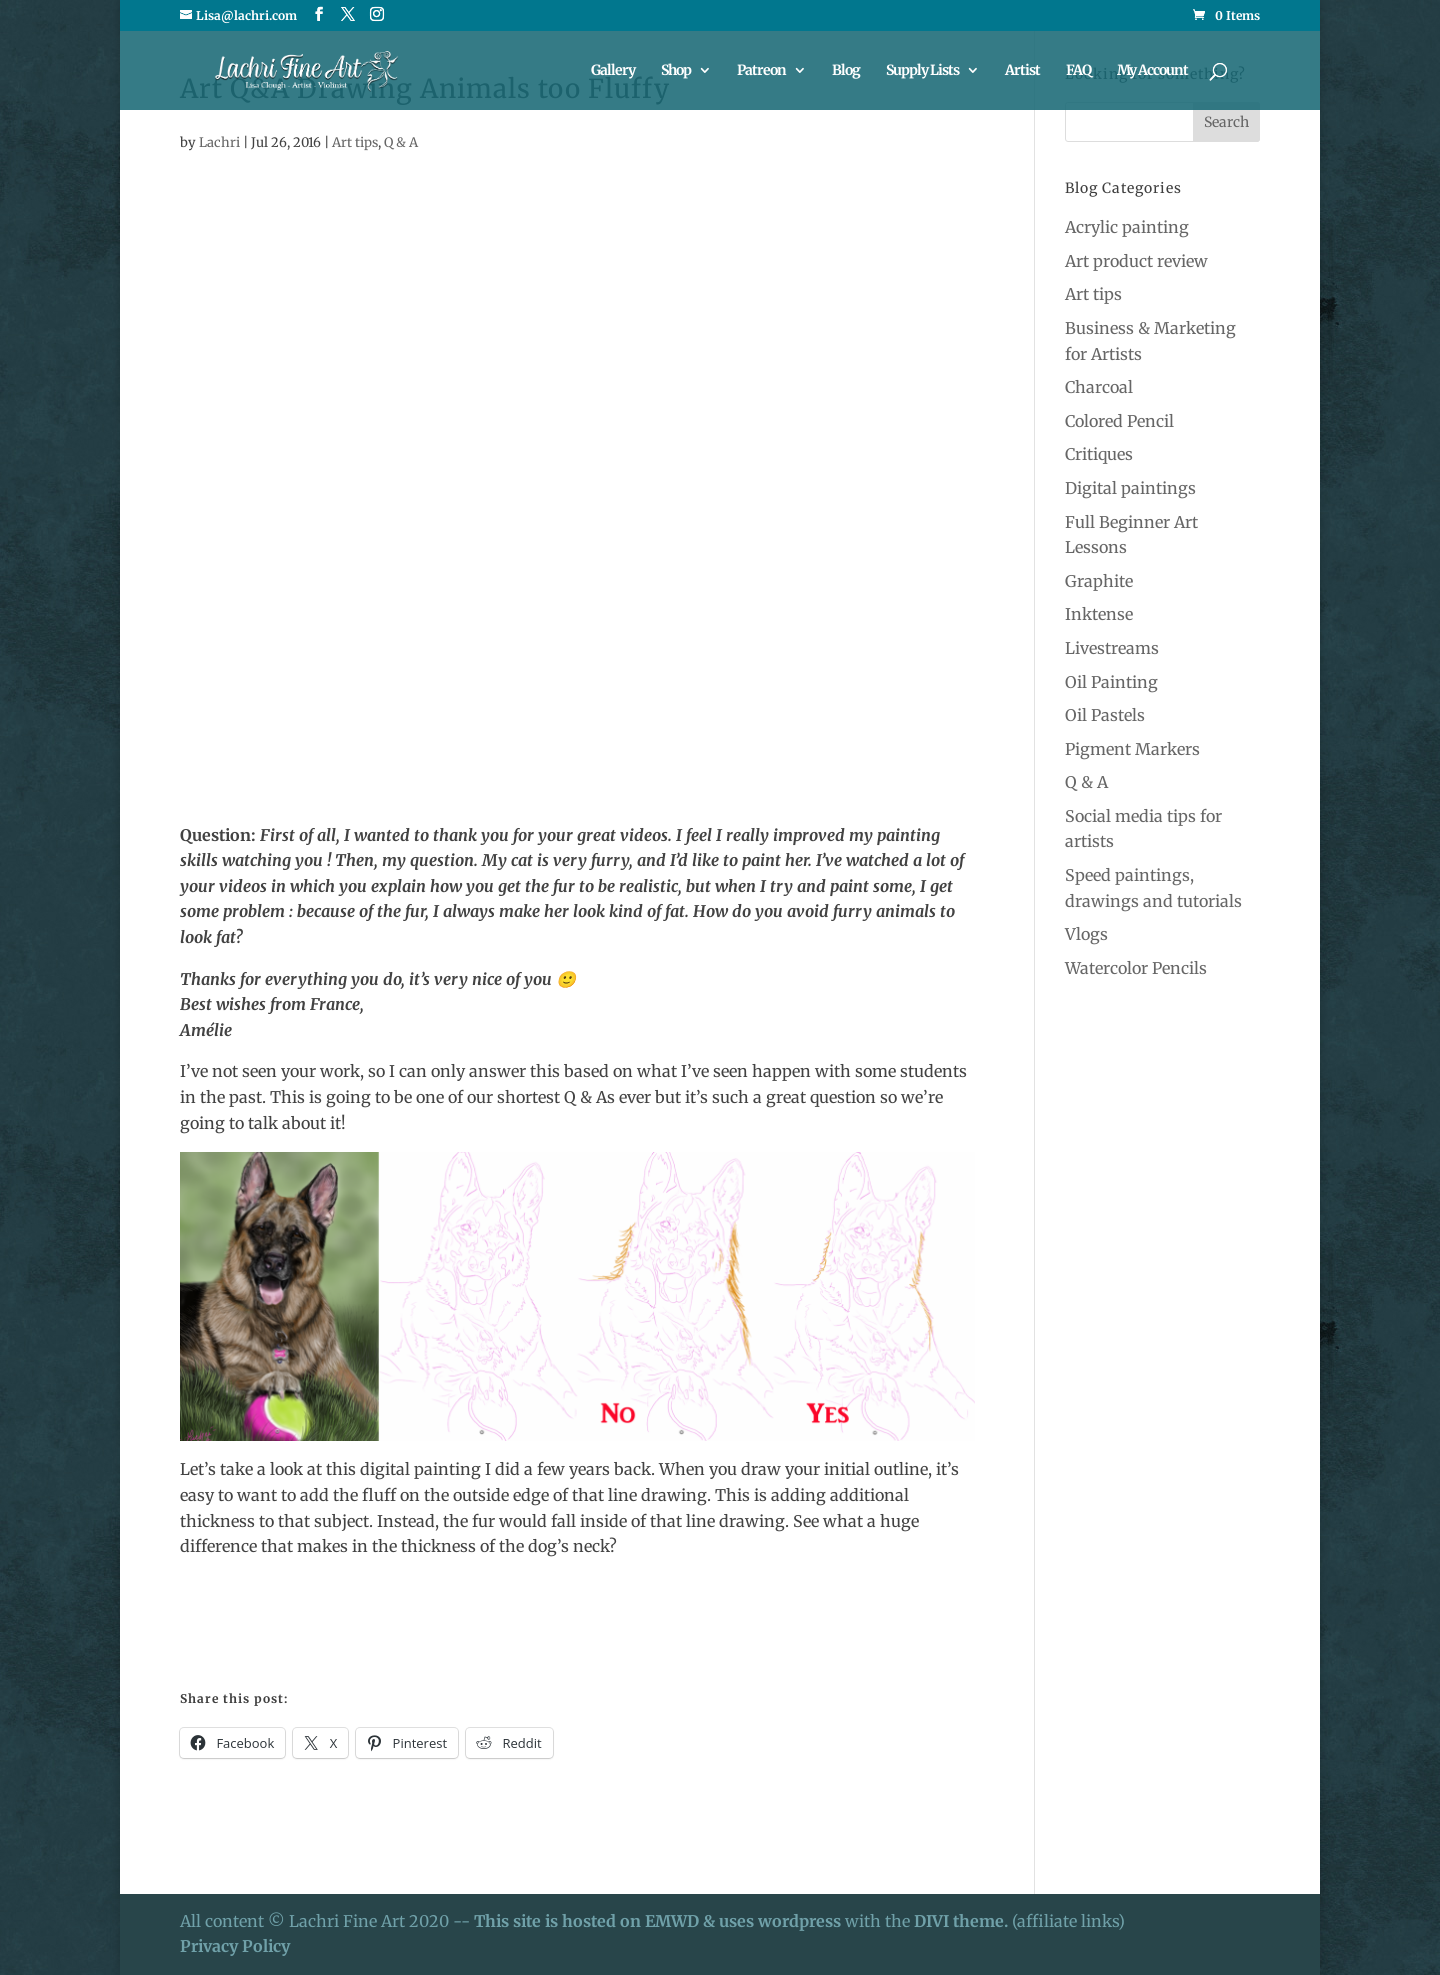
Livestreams (1112, 648)
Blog (846, 71)
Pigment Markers (1132, 749)
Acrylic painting (1127, 227)
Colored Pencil (1119, 421)
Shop (676, 71)
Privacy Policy (235, 1946)
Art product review (1136, 261)
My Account (1152, 71)
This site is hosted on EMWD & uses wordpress (657, 1921)
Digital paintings (1130, 488)
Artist (1022, 71)
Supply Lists (922, 71)
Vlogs (1086, 934)
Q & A (401, 142)
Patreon (761, 71)
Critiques (1099, 454)
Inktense (1099, 614)
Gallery (613, 71)
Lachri (219, 142)
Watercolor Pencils (1136, 968)
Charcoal (1099, 387)
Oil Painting (1111, 682)
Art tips (355, 142)
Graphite (1099, 581)
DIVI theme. (963, 1921)
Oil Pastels (1105, 715)
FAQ (1078, 71)
